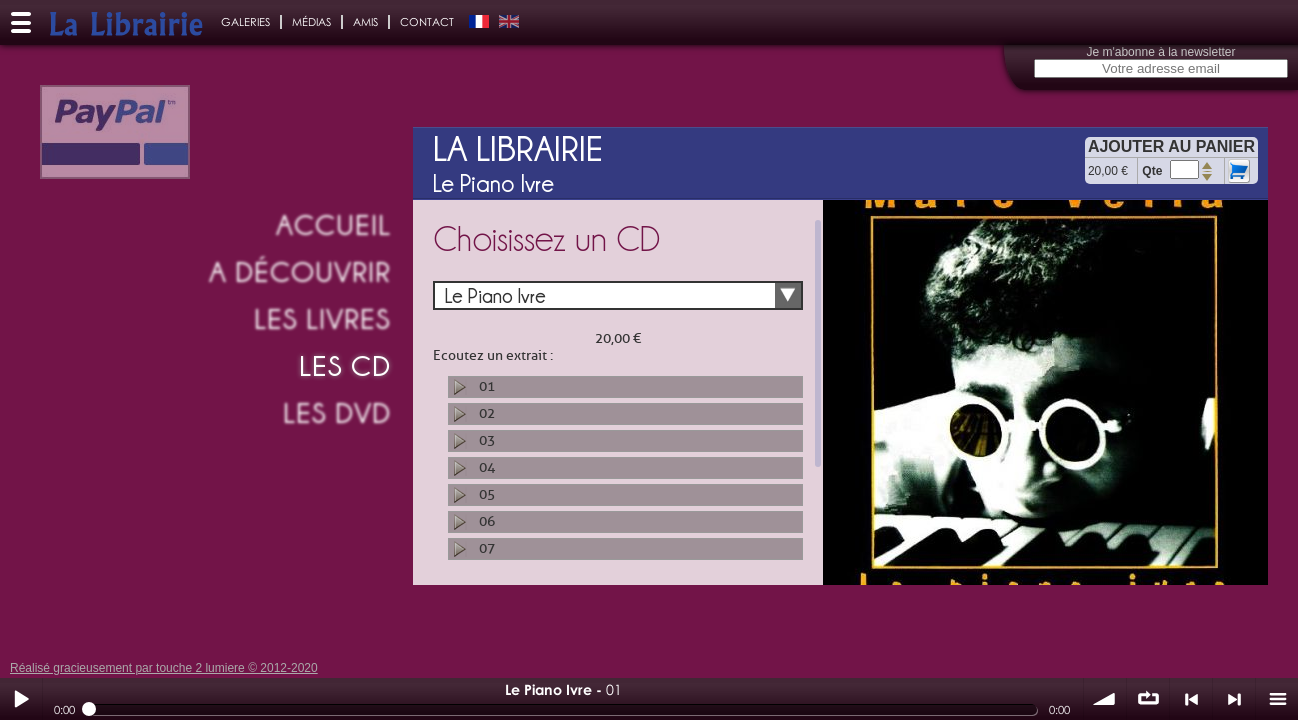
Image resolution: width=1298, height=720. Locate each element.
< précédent (1191, 699)
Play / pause (21, 699)
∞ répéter (1148, 699)
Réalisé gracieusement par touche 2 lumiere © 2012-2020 (164, 668)
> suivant (1234, 699)
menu (1277, 699)
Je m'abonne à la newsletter (1160, 52)
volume (1105, 699)
